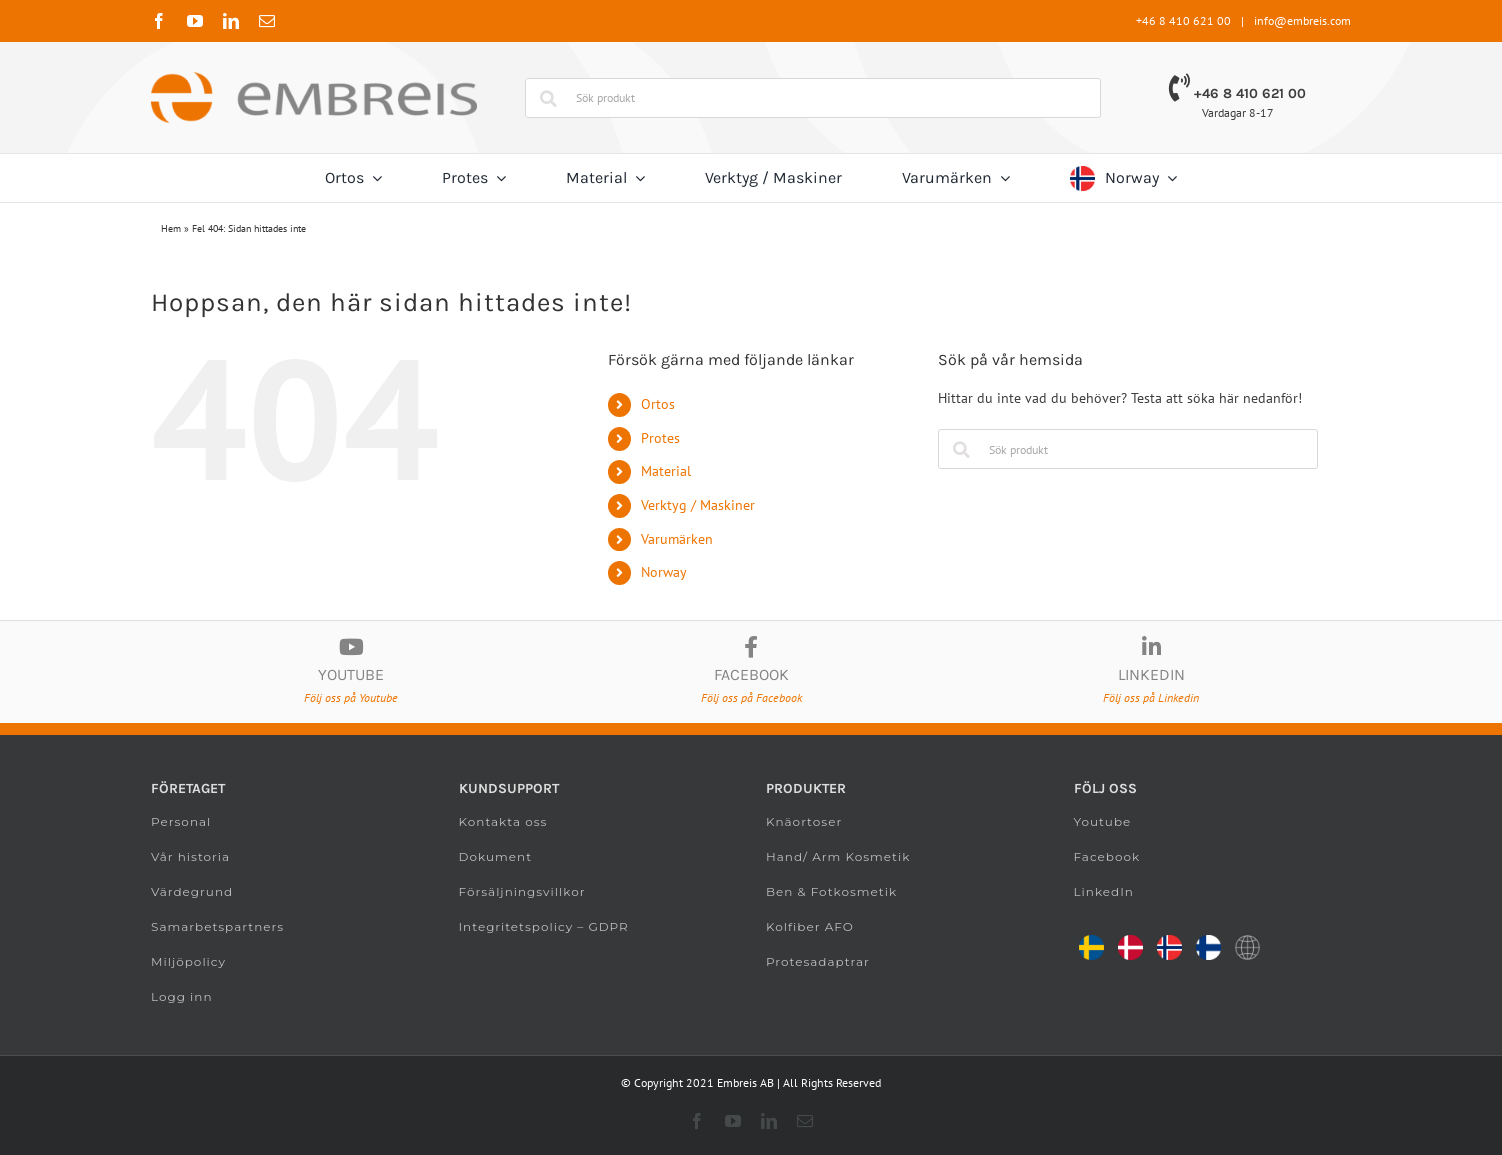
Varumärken (677, 539)
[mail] (267, 21)
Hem (171, 228)
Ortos (658, 404)
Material (666, 471)
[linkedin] (231, 21)
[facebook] (159, 21)
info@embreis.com (1302, 20)
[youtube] (195, 21)
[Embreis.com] (314, 79)
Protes (660, 438)
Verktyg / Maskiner (698, 505)
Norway (664, 572)
